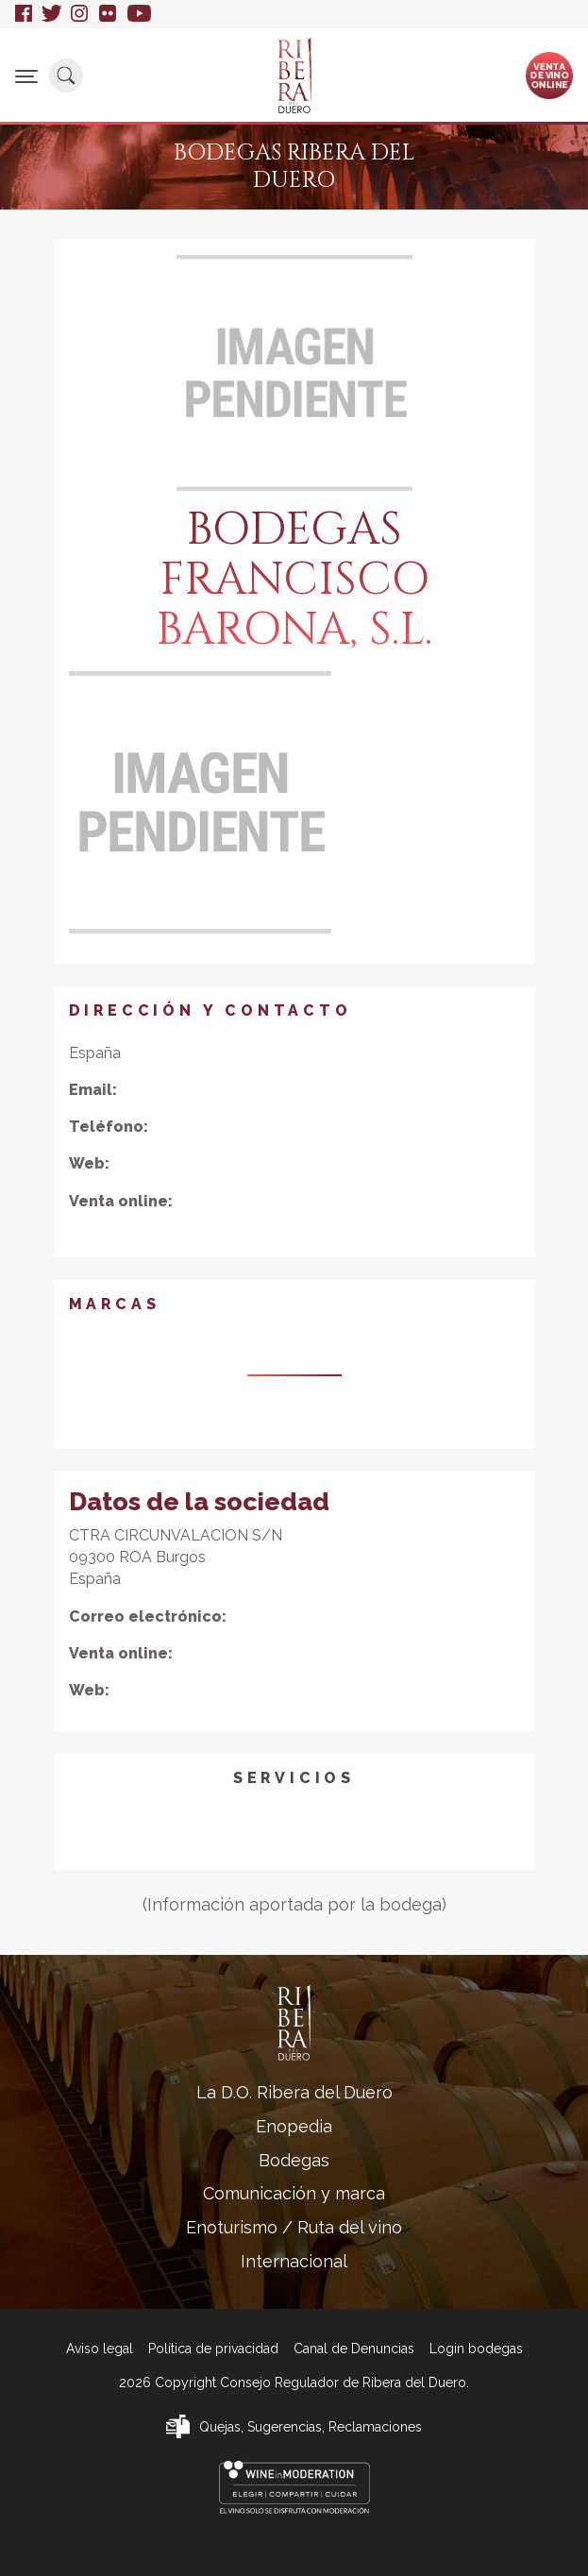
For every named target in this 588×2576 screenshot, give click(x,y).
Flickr (108, 14)
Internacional (294, 2261)
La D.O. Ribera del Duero (294, 2092)
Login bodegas (476, 2348)
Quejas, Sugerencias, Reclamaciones (310, 2426)
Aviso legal (99, 2348)
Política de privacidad (213, 2348)
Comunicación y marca (294, 2193)
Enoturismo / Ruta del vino (294, 2227)
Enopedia (294, 2126)
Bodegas (294, 2160)
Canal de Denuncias (354, 2348)
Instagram (80, 14)
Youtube (139, 14)
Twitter (51, 14)
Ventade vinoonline (549, 74)
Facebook (23, 14)
